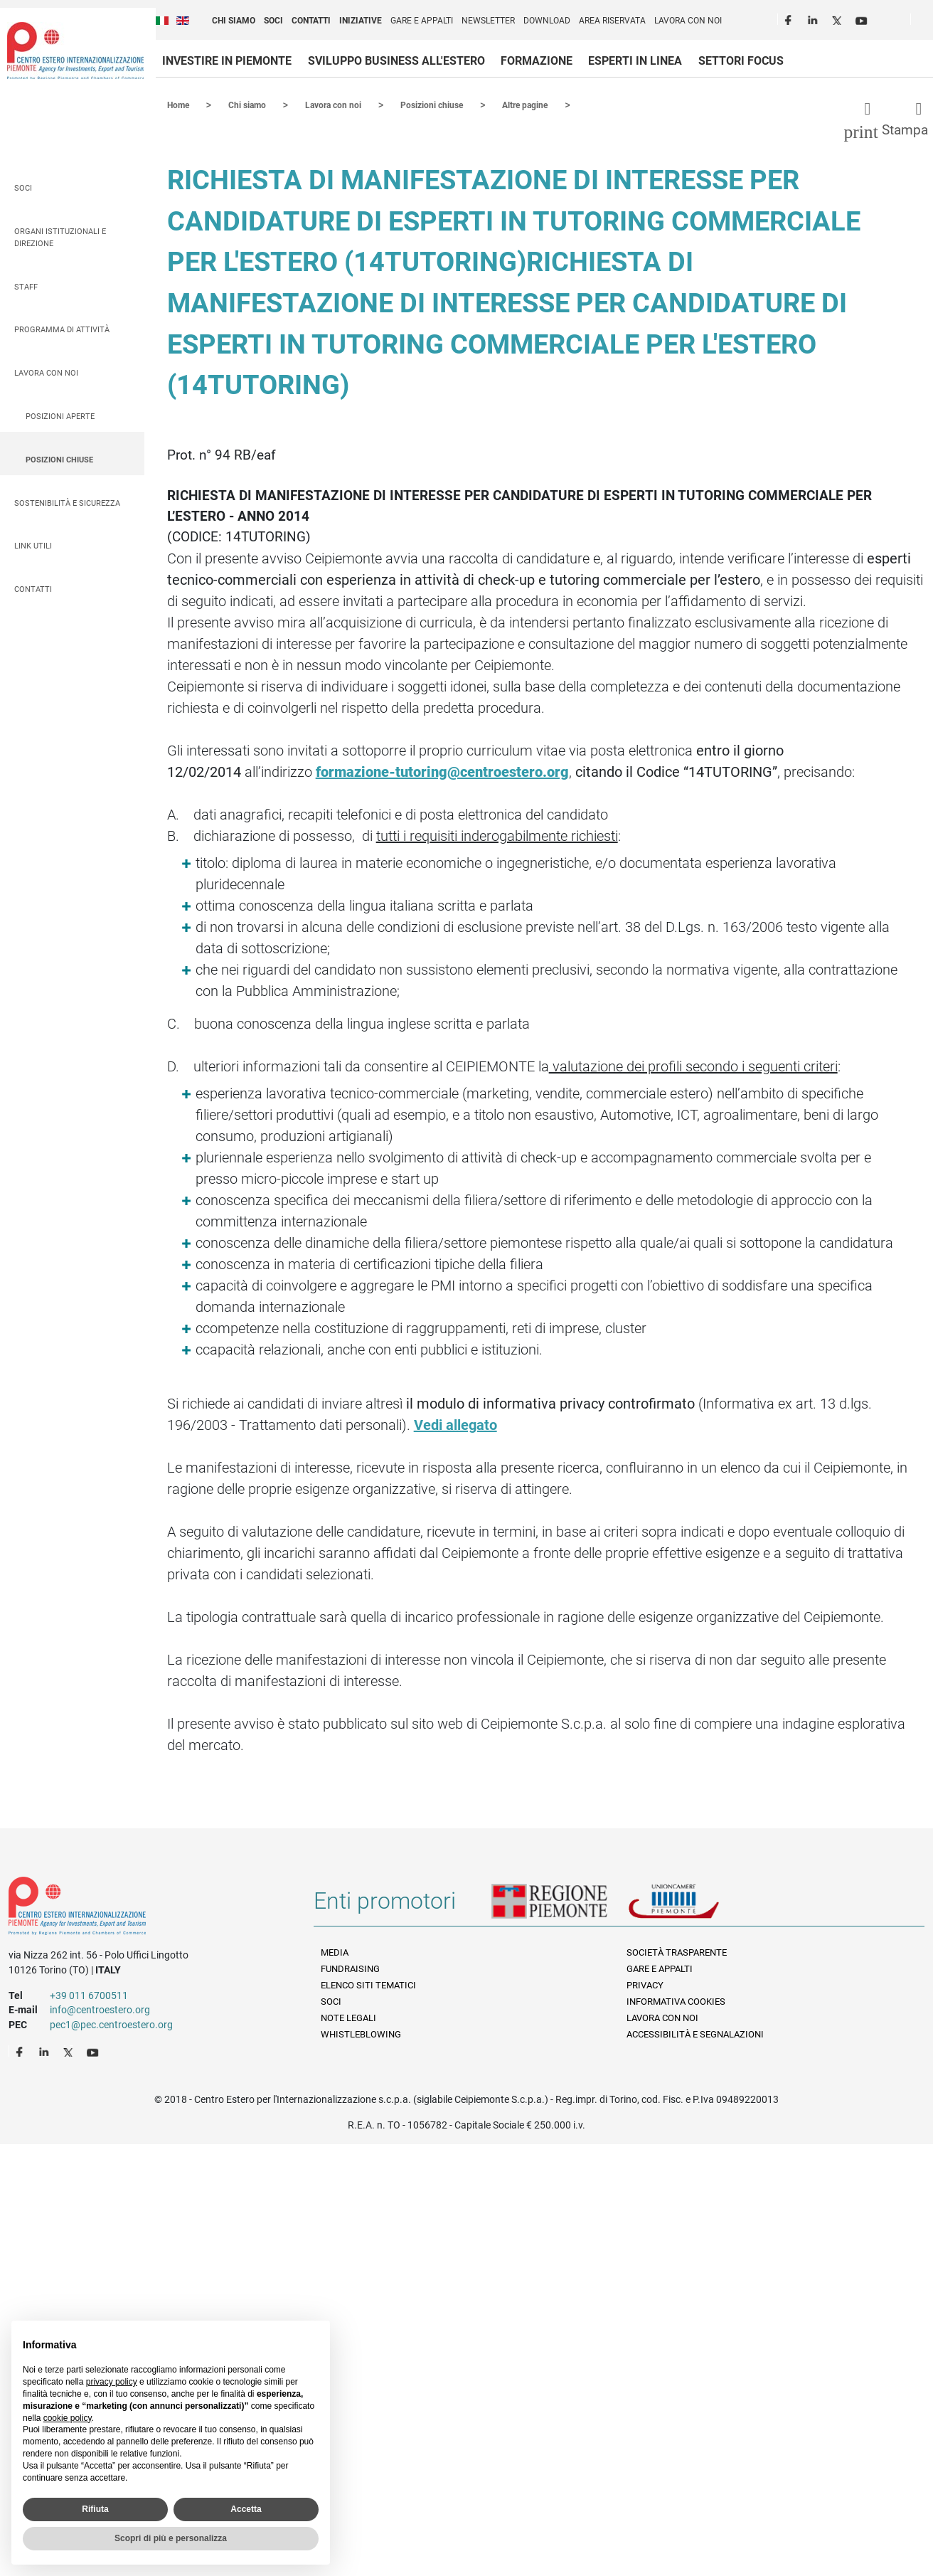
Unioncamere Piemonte (693, 1906)
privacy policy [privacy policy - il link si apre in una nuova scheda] (111, 2382)
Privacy (645, 1984)
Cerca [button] (927, 22)
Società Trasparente (677, 1951)
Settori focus (741, 61)
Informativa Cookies (676, 2000)
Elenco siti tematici (368, 1984)
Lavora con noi (688, 21)
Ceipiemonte (75, 50)
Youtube (862, 18)
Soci (273, 21)
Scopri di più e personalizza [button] (170, 2538)
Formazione (536, 61)
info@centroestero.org (100, 2009)
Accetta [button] (245, 2509)
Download (546, 21)
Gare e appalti (421, 21)
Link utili (33, 545)
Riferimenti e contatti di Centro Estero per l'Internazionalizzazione (146, 1908)
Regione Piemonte (559, 1906)
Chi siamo (233, 21)
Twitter (838, 18)
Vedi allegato (455, 1424)
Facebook (790, 18)
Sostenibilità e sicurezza (67, 502)
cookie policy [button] (67, 2418)
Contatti (311, 21)
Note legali (348, 2017)
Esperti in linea (635, 61)
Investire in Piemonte (227, 61)
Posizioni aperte (60, 415)
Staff (26, 286)
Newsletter (488, 21)
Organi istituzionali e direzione (60, 237)
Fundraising (350, 1968)
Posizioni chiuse (59, 459)
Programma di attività (62, 329)
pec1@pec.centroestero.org (111, 2024)
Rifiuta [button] (95, 2509)
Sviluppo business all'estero (396, 61)
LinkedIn (814, 18)
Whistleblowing (361, 2033)
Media (334, 1951)
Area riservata (612, 21)
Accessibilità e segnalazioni (695, 2033)
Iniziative (360, 21)
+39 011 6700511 (89, 1994)
